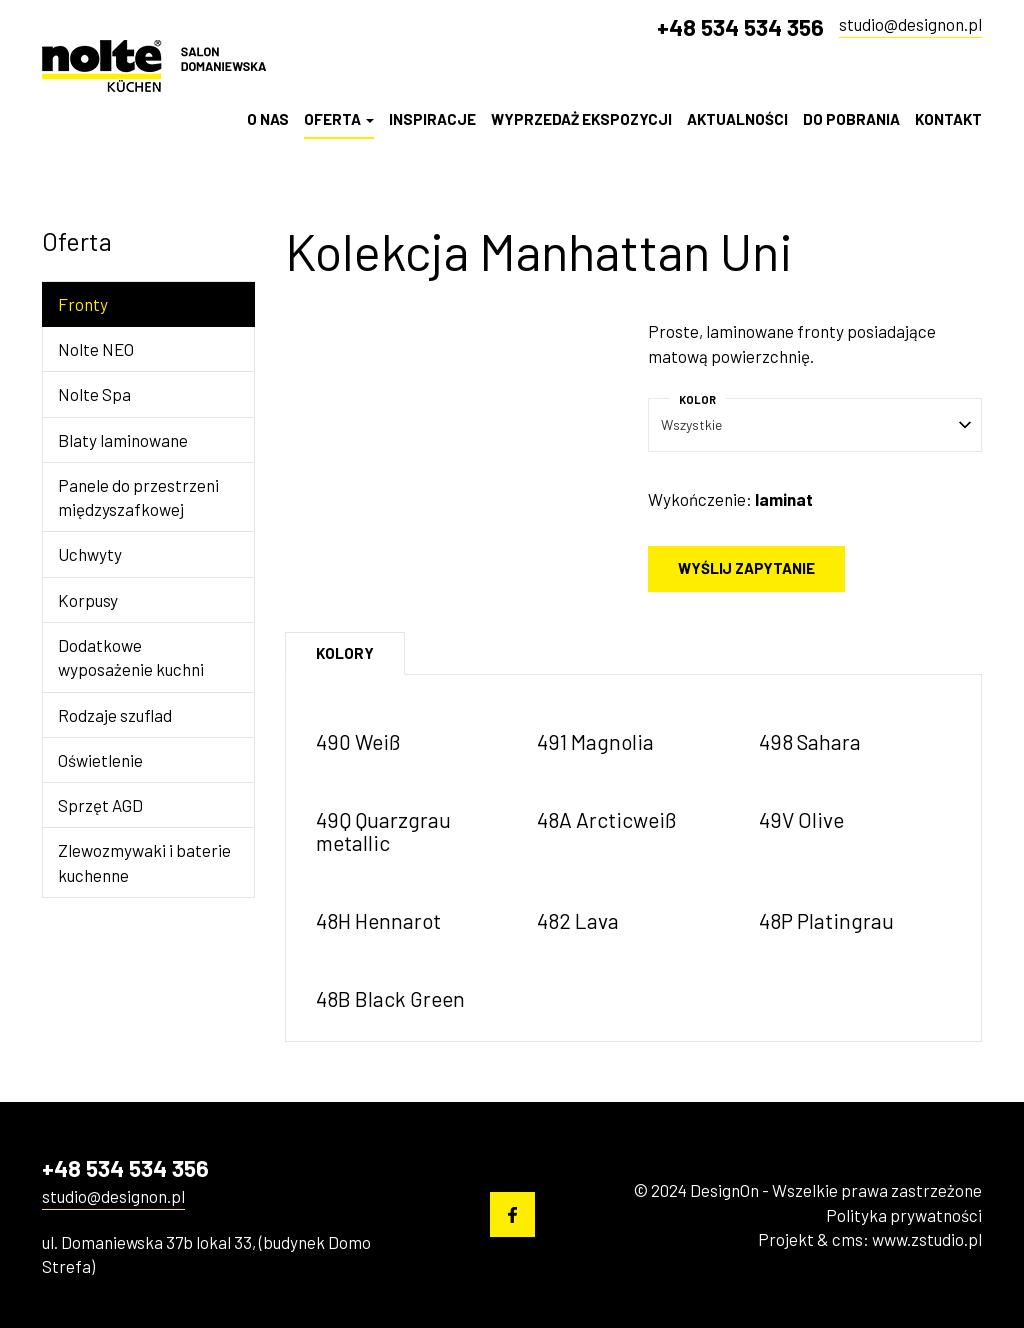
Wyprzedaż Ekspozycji (581, 119)
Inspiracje (432, 119)
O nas (268, 119)
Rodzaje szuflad (115, 715)
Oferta (339, 119)
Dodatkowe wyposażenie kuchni (131, 657)
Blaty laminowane (123, 440)
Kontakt (948, 119)
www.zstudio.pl (927, 1239)
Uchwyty (90, 554)
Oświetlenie (100, 760)
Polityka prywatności (904, 1215)
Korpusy (88, 600)
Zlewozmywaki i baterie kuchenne (144, 862)
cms (847, 1239)
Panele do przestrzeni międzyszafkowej (138, 497)
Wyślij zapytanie (746, 568)
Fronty (83, 304)
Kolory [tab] (345, 653)
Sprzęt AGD (100, 805)
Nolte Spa (94, 394)
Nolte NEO (96, 349)
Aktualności (737, 119)
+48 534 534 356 (740, 27)
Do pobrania (851, 119)
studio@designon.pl (910, 24)
